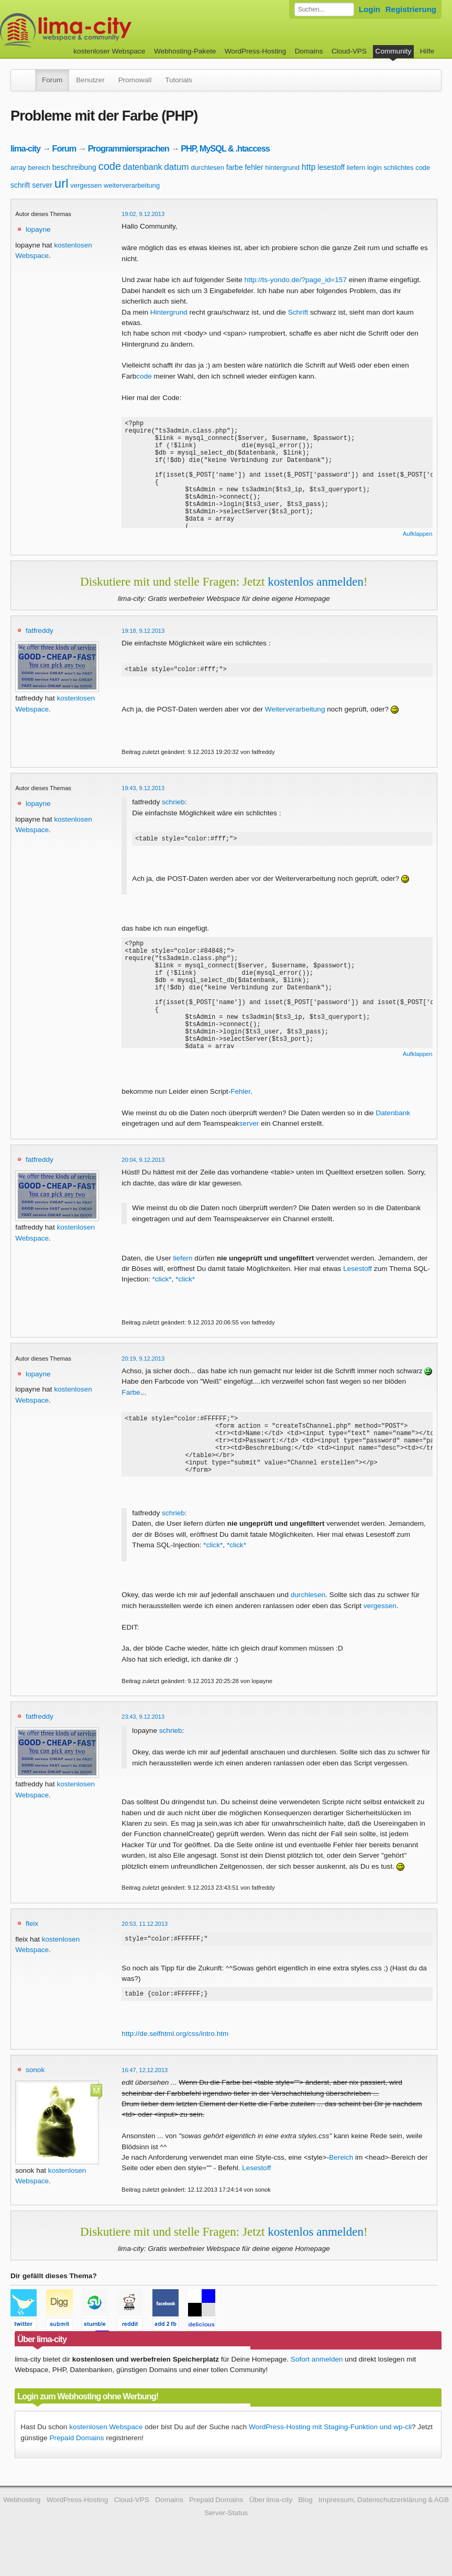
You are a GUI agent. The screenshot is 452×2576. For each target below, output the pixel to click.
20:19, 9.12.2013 (143, 1362)
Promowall (134, 80)
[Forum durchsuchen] (324, 9)
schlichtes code (406, 167)
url (61, 183)
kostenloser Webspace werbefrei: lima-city (105, 30)
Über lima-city (270, 2519)
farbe (234, 167)
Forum (52, 80)
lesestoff (331, 167)
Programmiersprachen (128, 148)
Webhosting (22, 2519)
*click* (162, 1282)
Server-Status (226, 2532)
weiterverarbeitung (132, 185)
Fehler (240, 1094)
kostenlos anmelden (315, 581)
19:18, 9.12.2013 (143, 631)
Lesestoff (357, 1272)
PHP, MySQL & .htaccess (225, 148)
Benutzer (90, 80)
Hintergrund (169, 312)
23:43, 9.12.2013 (143, 1732)
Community (394, 51)
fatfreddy (39, 630)
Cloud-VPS (349, 51)
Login (369, 9)
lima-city (25, 148)
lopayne (38, 229)
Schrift (298, 312)
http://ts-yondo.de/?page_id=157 (296, 280)
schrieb (173, 803)
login (374, 167)
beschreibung (74, 167)
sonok (35, 2089)
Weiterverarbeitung (295, 711)
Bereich (341, 2176)
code (109, 166)
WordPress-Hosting (255, 51)
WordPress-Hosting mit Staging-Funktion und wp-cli (330, 2446)
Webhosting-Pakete (185, 51)
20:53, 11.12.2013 (145, 1939)
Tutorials (178, 80)
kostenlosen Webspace (105, 2446)
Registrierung (410, 9)
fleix (32, 1939)
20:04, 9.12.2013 (143, 1163)
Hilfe (427, 51)
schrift (20, 185)
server (42, 185)
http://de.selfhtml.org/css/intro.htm (175, 2052)
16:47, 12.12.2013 (145, 2089)
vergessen (86, 185)
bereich (39, 167)
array (18, 167)
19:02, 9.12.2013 (143, 214)
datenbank (142, 167)
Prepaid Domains (76, 2457)
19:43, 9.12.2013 (143, 789)
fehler (254, 167)
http (309, 167)
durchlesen (207, 167)
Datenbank (393, 1116)
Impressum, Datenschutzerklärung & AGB (383, 2519)
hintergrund (282, 167)
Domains (309, 51)
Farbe (131, 1395)
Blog (306, 2519)
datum (176, 167)
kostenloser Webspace (109, 51)
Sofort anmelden (317, 2378)
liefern (356, 167)
